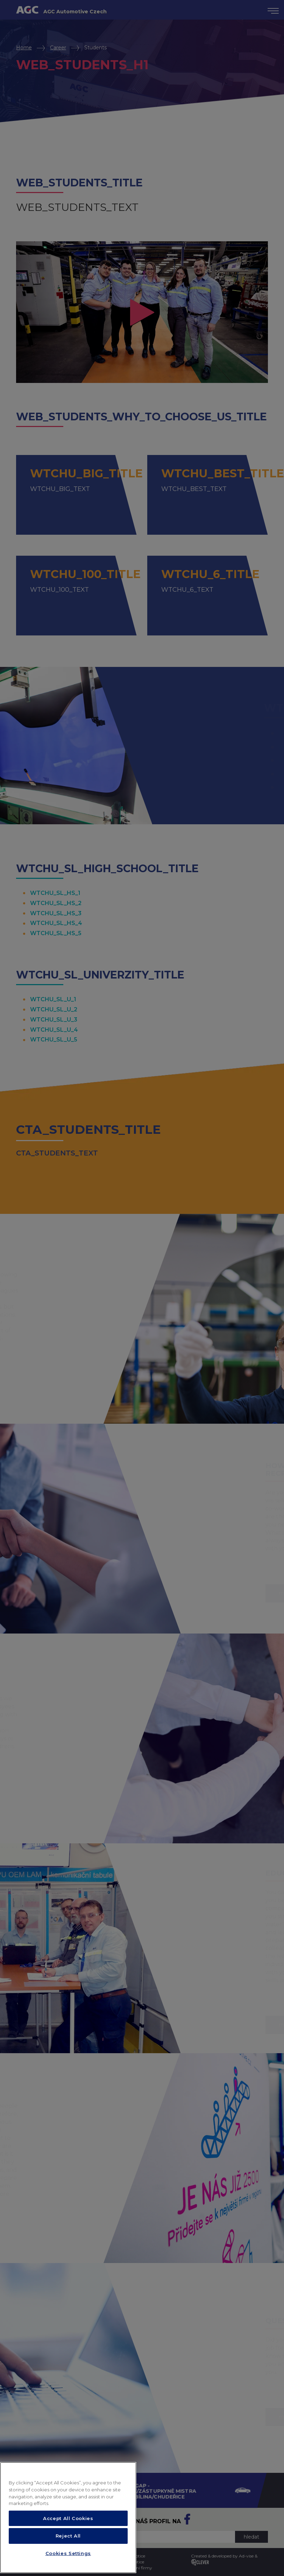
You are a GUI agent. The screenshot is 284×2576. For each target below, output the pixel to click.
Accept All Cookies (68, 2543)
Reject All (68, 2561)
